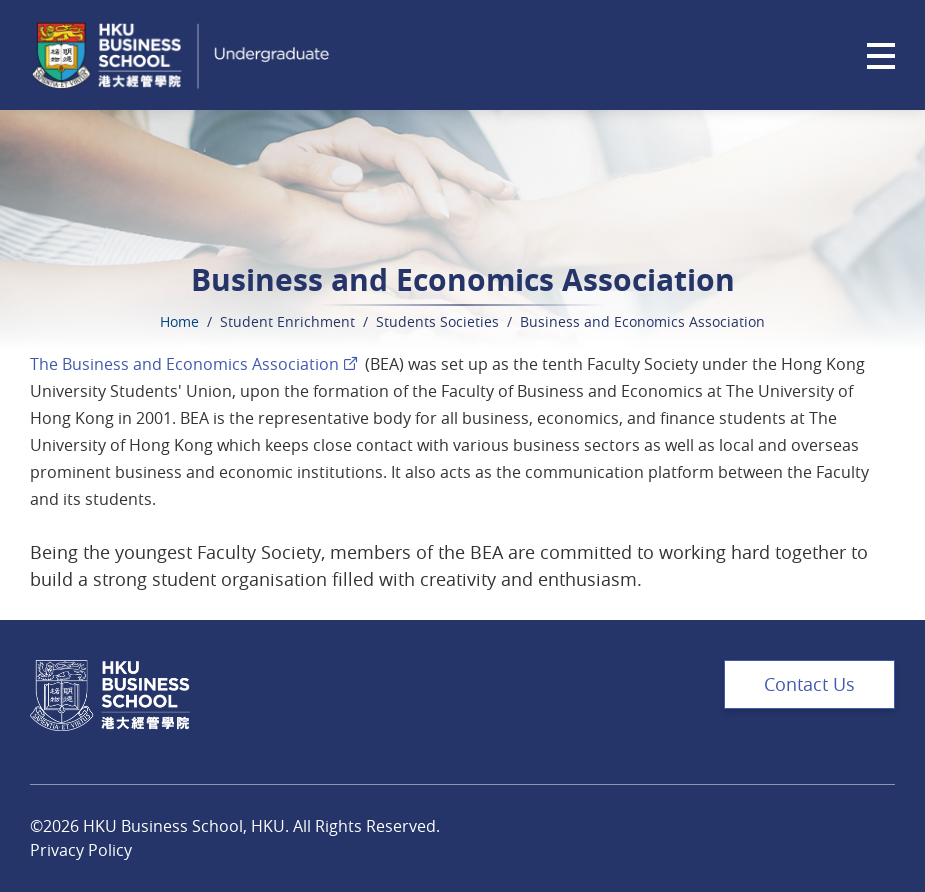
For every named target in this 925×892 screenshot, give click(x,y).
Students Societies (437, 321)
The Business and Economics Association (184, 364)
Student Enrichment (287, 321)
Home (179, 321)
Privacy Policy (81, 850)
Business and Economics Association (642, 321)
